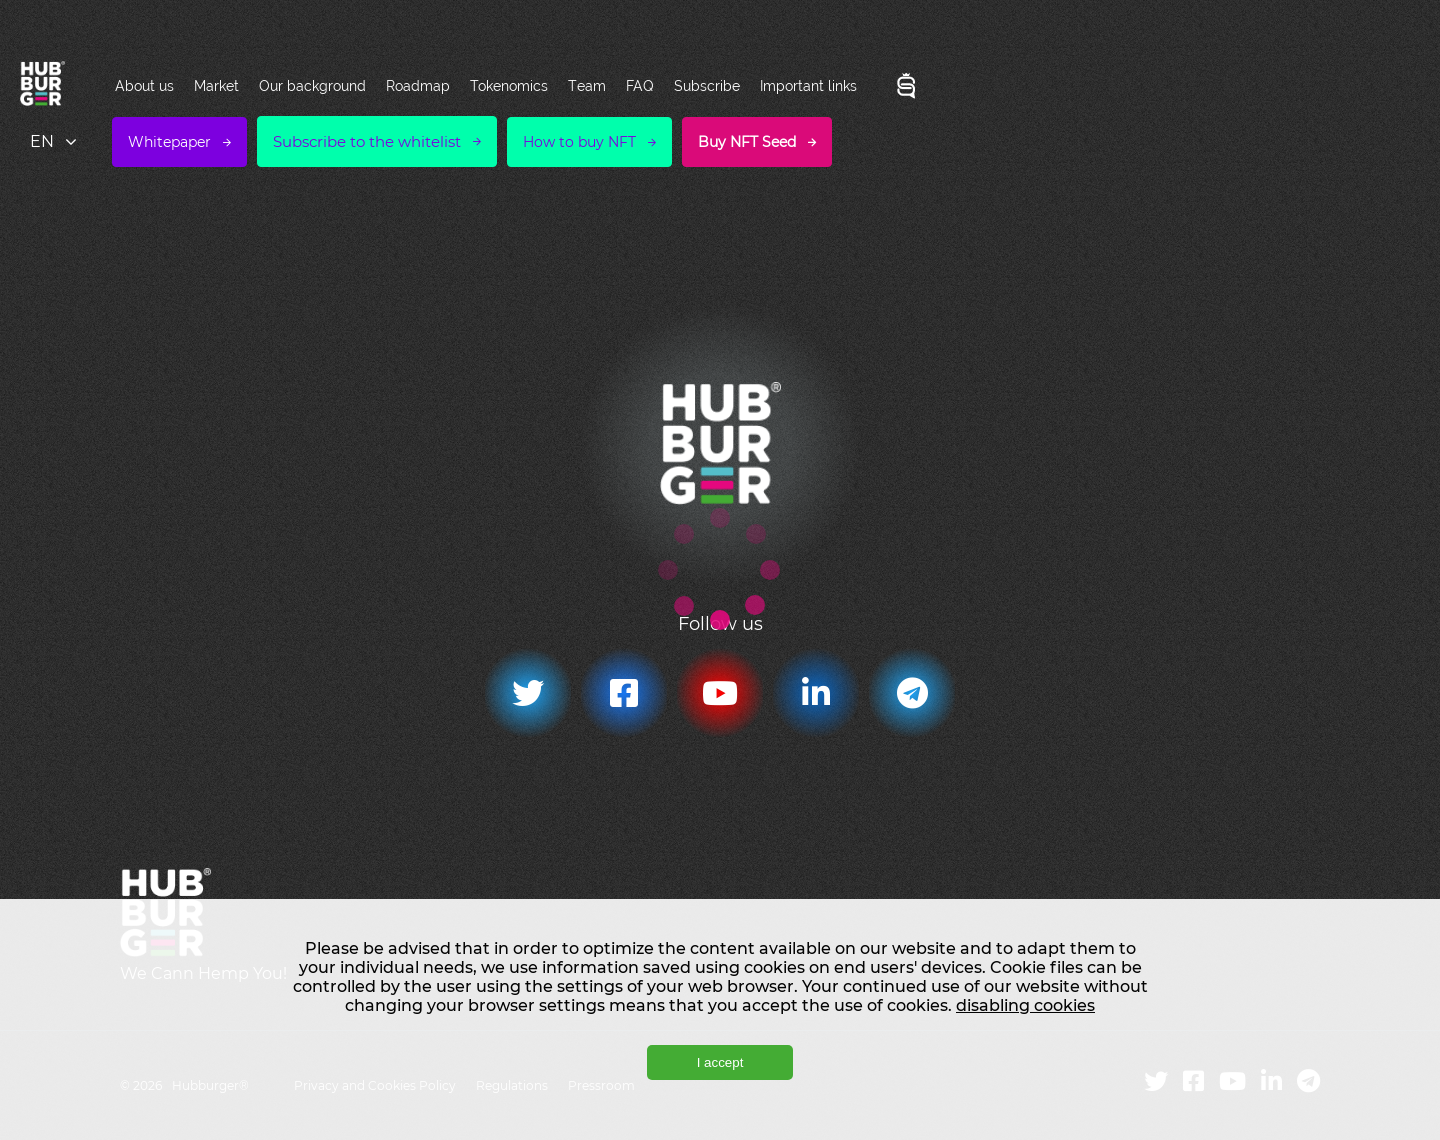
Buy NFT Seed (747, 142)
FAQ (640, 86)
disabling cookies (1025, 1005)
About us (144, 86)
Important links (808, 86)
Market (216, 86)
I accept (720, 1062)
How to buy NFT (579, 142)
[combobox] (55, 141)
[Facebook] (624, 693)
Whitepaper (169, 142)
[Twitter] (528, 693)
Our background (312, 86)
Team (587, 86)
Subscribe (707, 86)
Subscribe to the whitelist (367, 141)
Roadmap (418, 86)
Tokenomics (509, 86)
